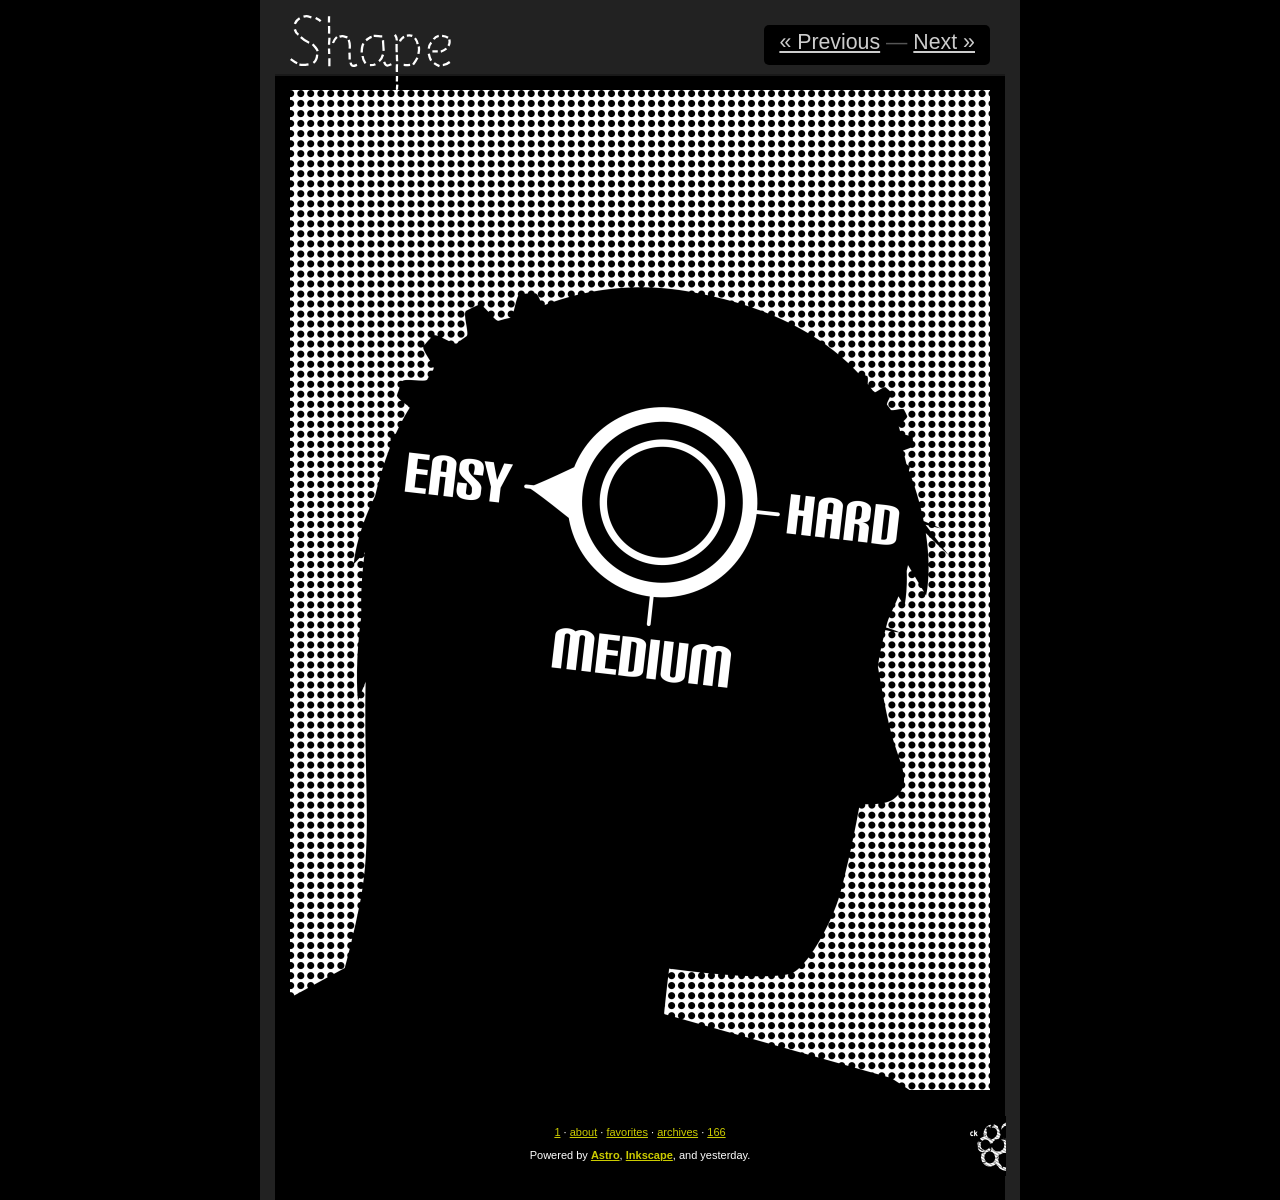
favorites (627, 1132)
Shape (370, 52)
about (584, 1132)
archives (677, 1132)
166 (716, 1132)
